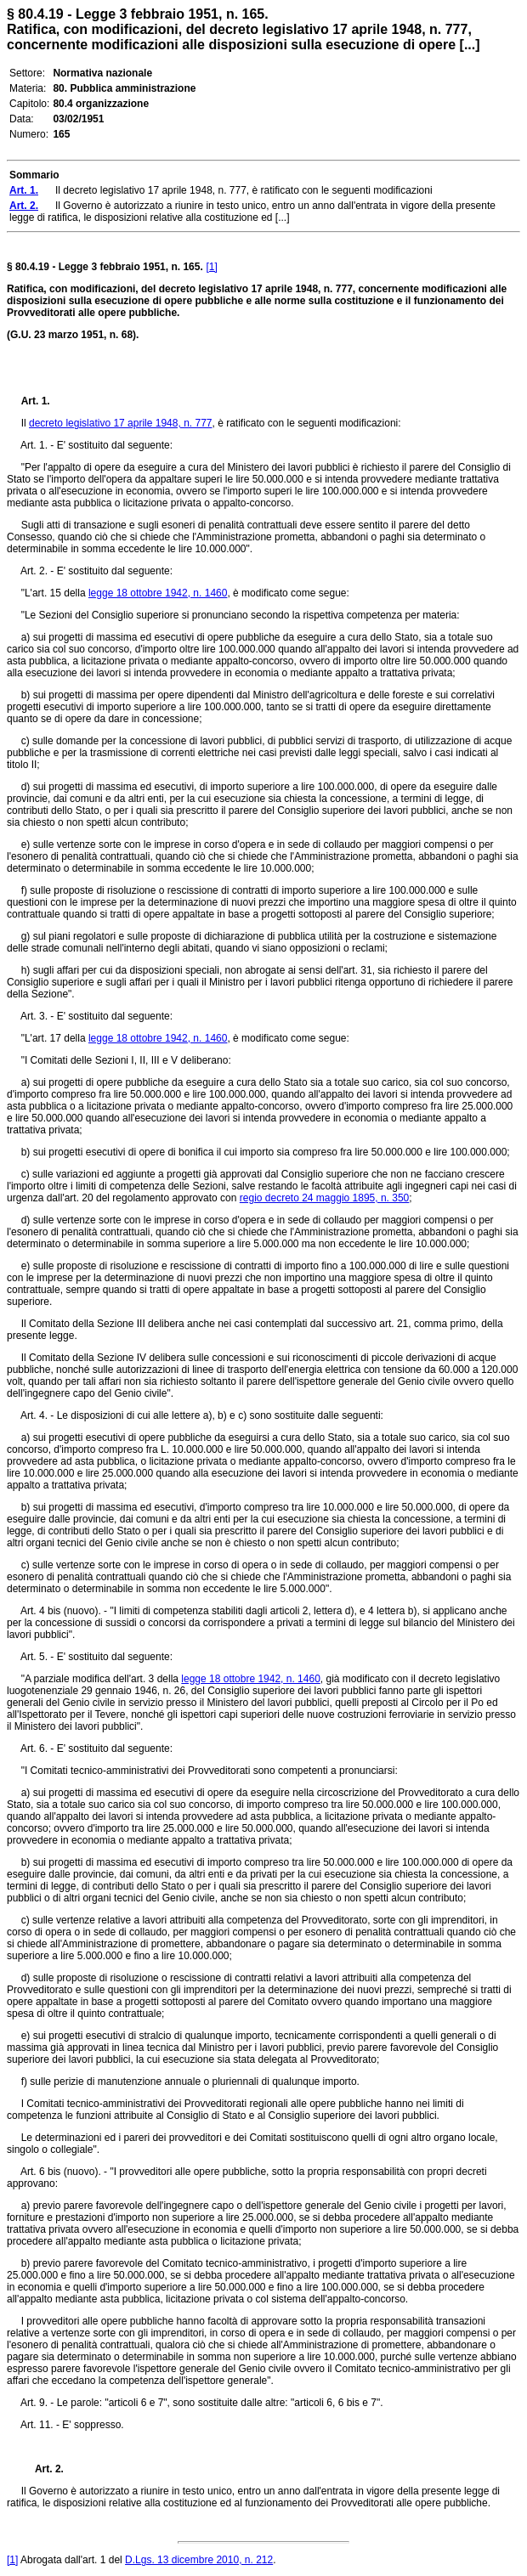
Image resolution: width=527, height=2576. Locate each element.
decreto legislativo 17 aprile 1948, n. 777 (120, 423)
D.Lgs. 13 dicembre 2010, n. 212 (199, 2560)
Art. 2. (42, 2469)
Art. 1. (35, 401)
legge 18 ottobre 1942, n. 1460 (157, 593)
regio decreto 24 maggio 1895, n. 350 (324, 1198)
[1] (211, 267)
